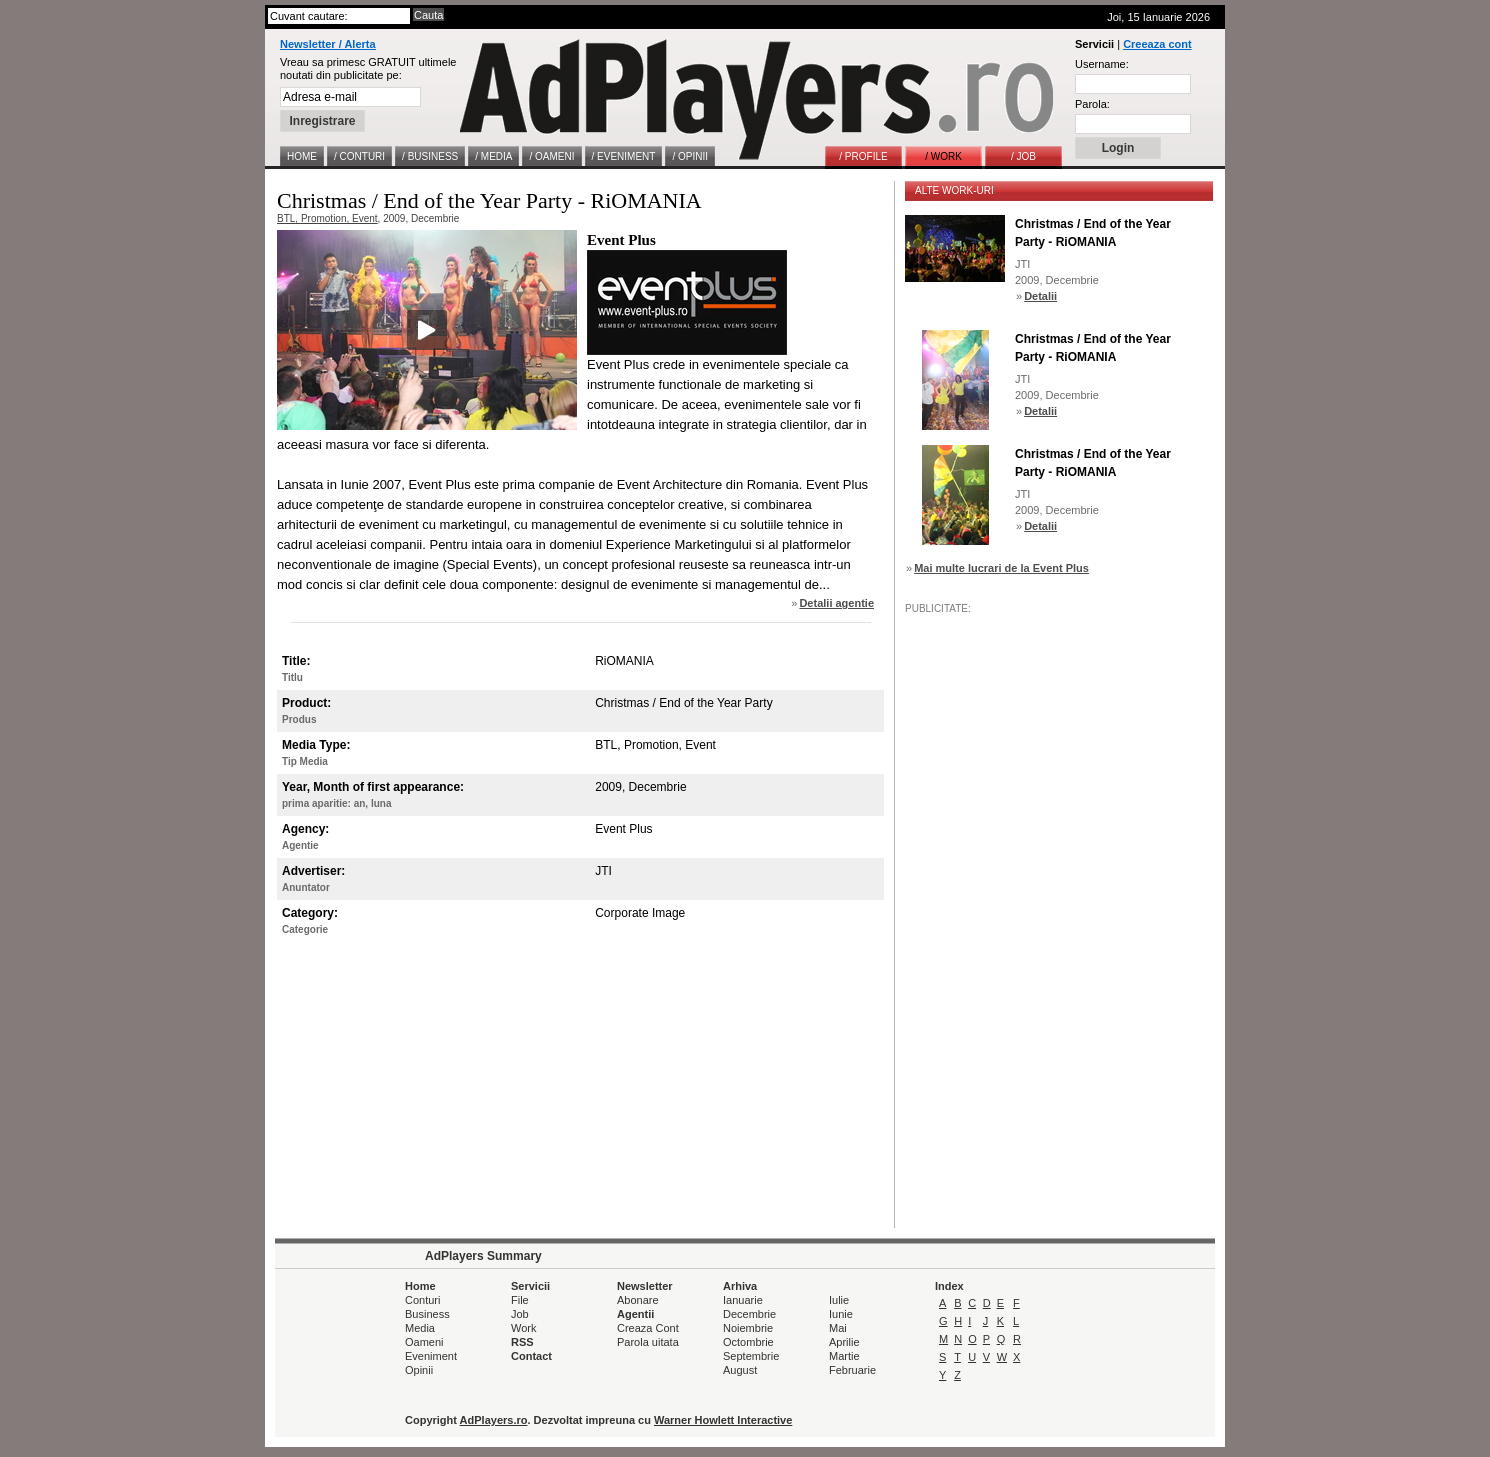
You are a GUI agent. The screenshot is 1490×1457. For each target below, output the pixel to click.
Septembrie (751, 1356)
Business (427, 1314)
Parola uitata (648, 1342)
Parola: (1092, 104)
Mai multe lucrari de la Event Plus (1001, 568)
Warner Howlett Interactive (723, 1420)
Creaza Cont (648, 1328)
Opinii (419, 1370)
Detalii (1040, 296)
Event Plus (621, 240)
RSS (522, 1342)
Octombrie (748, 1342)
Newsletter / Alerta (328, 44)
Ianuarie (743, 1300)
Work (523, 1328)
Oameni (424, 1342)
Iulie (839, 1300)
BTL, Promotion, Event (327, 218)
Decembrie (749, 1314)
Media (420, 1328)
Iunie (841, 1314)
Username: (1102, 64)
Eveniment (431, 1356)
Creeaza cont (1157, 44)
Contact (531, 1356)
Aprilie (844, 1342)
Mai (838, 1328)
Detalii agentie (836, 603)
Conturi (422, 1300)
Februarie (852, 1370)
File (520, 1300)
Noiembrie (748, 1328)
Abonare (638, 1300)
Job (520, 1314)
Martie (844, 1356)
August (740, 1370)
